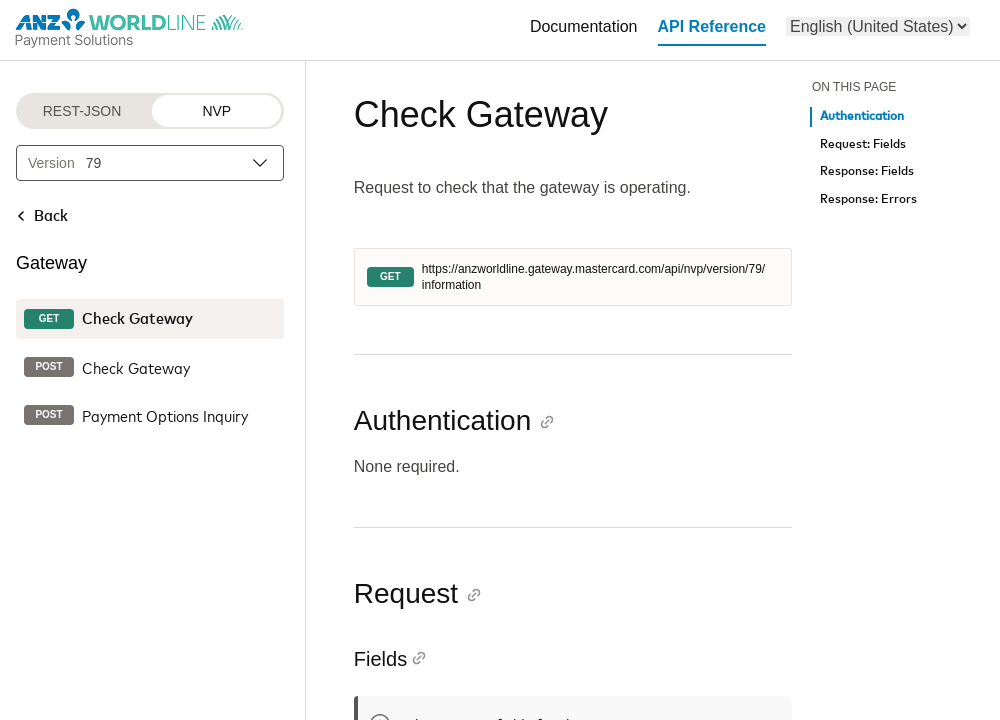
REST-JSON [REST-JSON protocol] (82, 111)
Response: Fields (867, 171)
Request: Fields (863, 144)
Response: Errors (868, 199)
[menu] (878, 26)
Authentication (862, 116)
